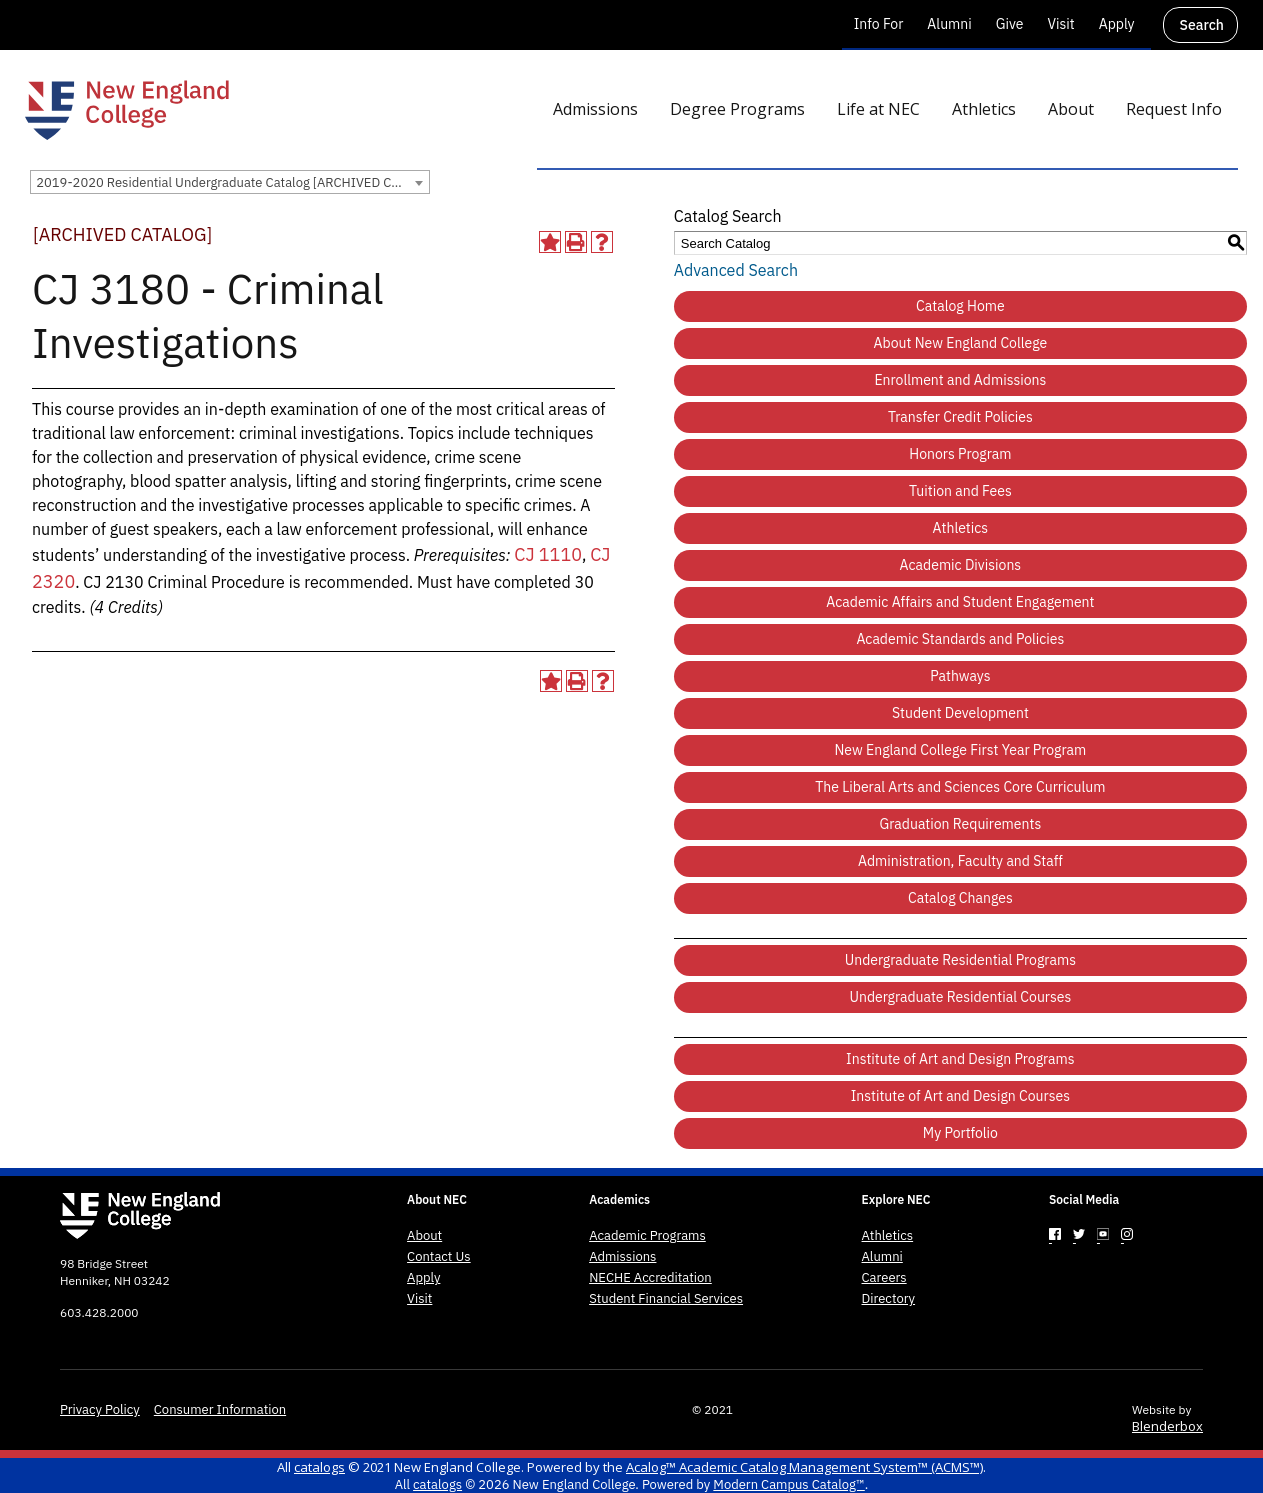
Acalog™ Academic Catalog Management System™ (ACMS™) (804, 1467)
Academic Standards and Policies (960, 639)
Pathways (960, 676)
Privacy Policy (100, 1410)
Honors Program (960, 454)
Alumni (949, 24)
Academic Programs (647, 1236)
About (424, 1236)
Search (1202, 25)
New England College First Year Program (960, 750)
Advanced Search (736, 270)
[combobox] (230, 182)
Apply (1117, 24)
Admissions (622, 1257)
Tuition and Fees (960, 491)
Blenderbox (1167, 1426)
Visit (1060, 24)
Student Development (960, 713)
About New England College (961, 343)
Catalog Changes (960, 898)
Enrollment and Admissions (960, 380)
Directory (889, 1299)
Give (1010, 24)
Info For (879, 24)
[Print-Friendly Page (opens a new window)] (576, 242)
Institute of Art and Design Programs (960, 1059)
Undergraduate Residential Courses (960, 997)
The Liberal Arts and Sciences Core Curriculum (960, 787)
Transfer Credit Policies (960, 417)
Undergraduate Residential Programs (960, 960)
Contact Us (439, 1257)
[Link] (1055, 1234)
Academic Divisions (961, 565)
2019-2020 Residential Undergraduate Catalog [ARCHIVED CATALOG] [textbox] (232, 182)
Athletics (961, 528)
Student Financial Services (666, 1299)
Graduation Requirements (961, 824)
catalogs (319, 1467)
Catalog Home (960, 306)
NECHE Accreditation (650, 1278)
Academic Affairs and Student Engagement (960, 602)
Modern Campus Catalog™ (788, 1484)
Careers (884, 1278)
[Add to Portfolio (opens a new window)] (550, 242)
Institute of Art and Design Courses (960, 1096)
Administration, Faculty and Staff (960, 861)
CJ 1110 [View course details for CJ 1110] (548, 554)
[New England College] (127, 110)
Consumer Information (220, 1410)
